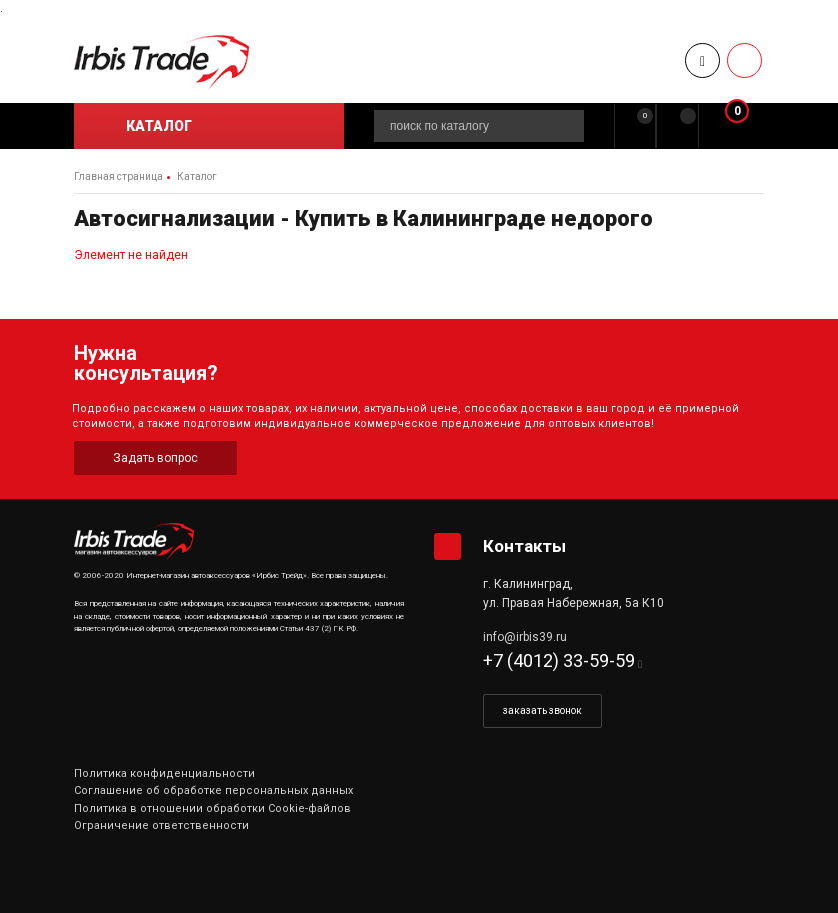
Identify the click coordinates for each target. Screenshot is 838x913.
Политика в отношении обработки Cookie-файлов (212, 808)
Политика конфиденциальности (164, 773)
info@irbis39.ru (525, 637)
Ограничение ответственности (161, 825)
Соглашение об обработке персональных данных (213, 790)
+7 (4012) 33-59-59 (559, 660)
